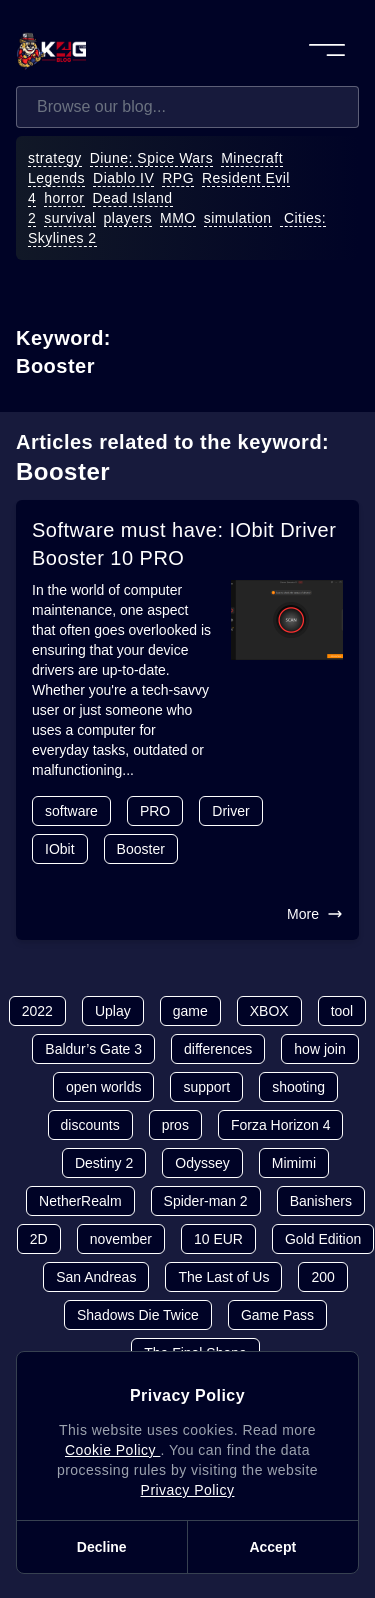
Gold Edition (323, 1239)
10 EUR (218, 1239)
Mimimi (294, 1163)
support (206, 1087)
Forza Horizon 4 (281, 1125)
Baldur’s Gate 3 (93, 1049)
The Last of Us (223, 1277)
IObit (60, 849)
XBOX (269, 1011)
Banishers (321, 1201)
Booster (141, 849)
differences (218, 1049)
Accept (272, 1547)
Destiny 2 (104, 1163)
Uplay (113, 1011)
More (315, 914)
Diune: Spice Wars (152, 158)
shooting (298, 1087)
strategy (55, 158)
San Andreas (96, 1277)
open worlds (104, 1087)
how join (319, 1049)
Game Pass (277, 1315)
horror (64, 198)
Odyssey (202, 1163)
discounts (90, 1125)
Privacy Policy (188, 1490)
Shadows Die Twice (138, 1315)
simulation (238, 218)
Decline (102, 1547)
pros (175, 1125)
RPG (178, 178)
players (128, 218)
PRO (155, 811)
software (71, 811)
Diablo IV (123, 178)
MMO (178, 218)
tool (342, 1011)
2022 (37, 1011)
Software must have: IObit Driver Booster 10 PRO (184, 544)
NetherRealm (80, 1201)
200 (322, 1277)
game (190, 1011)
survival (69, 218)
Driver (230, 811)
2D (39, 1239)
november (121, 1239)
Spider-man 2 (206, 1201)
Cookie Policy (112, 1450)
